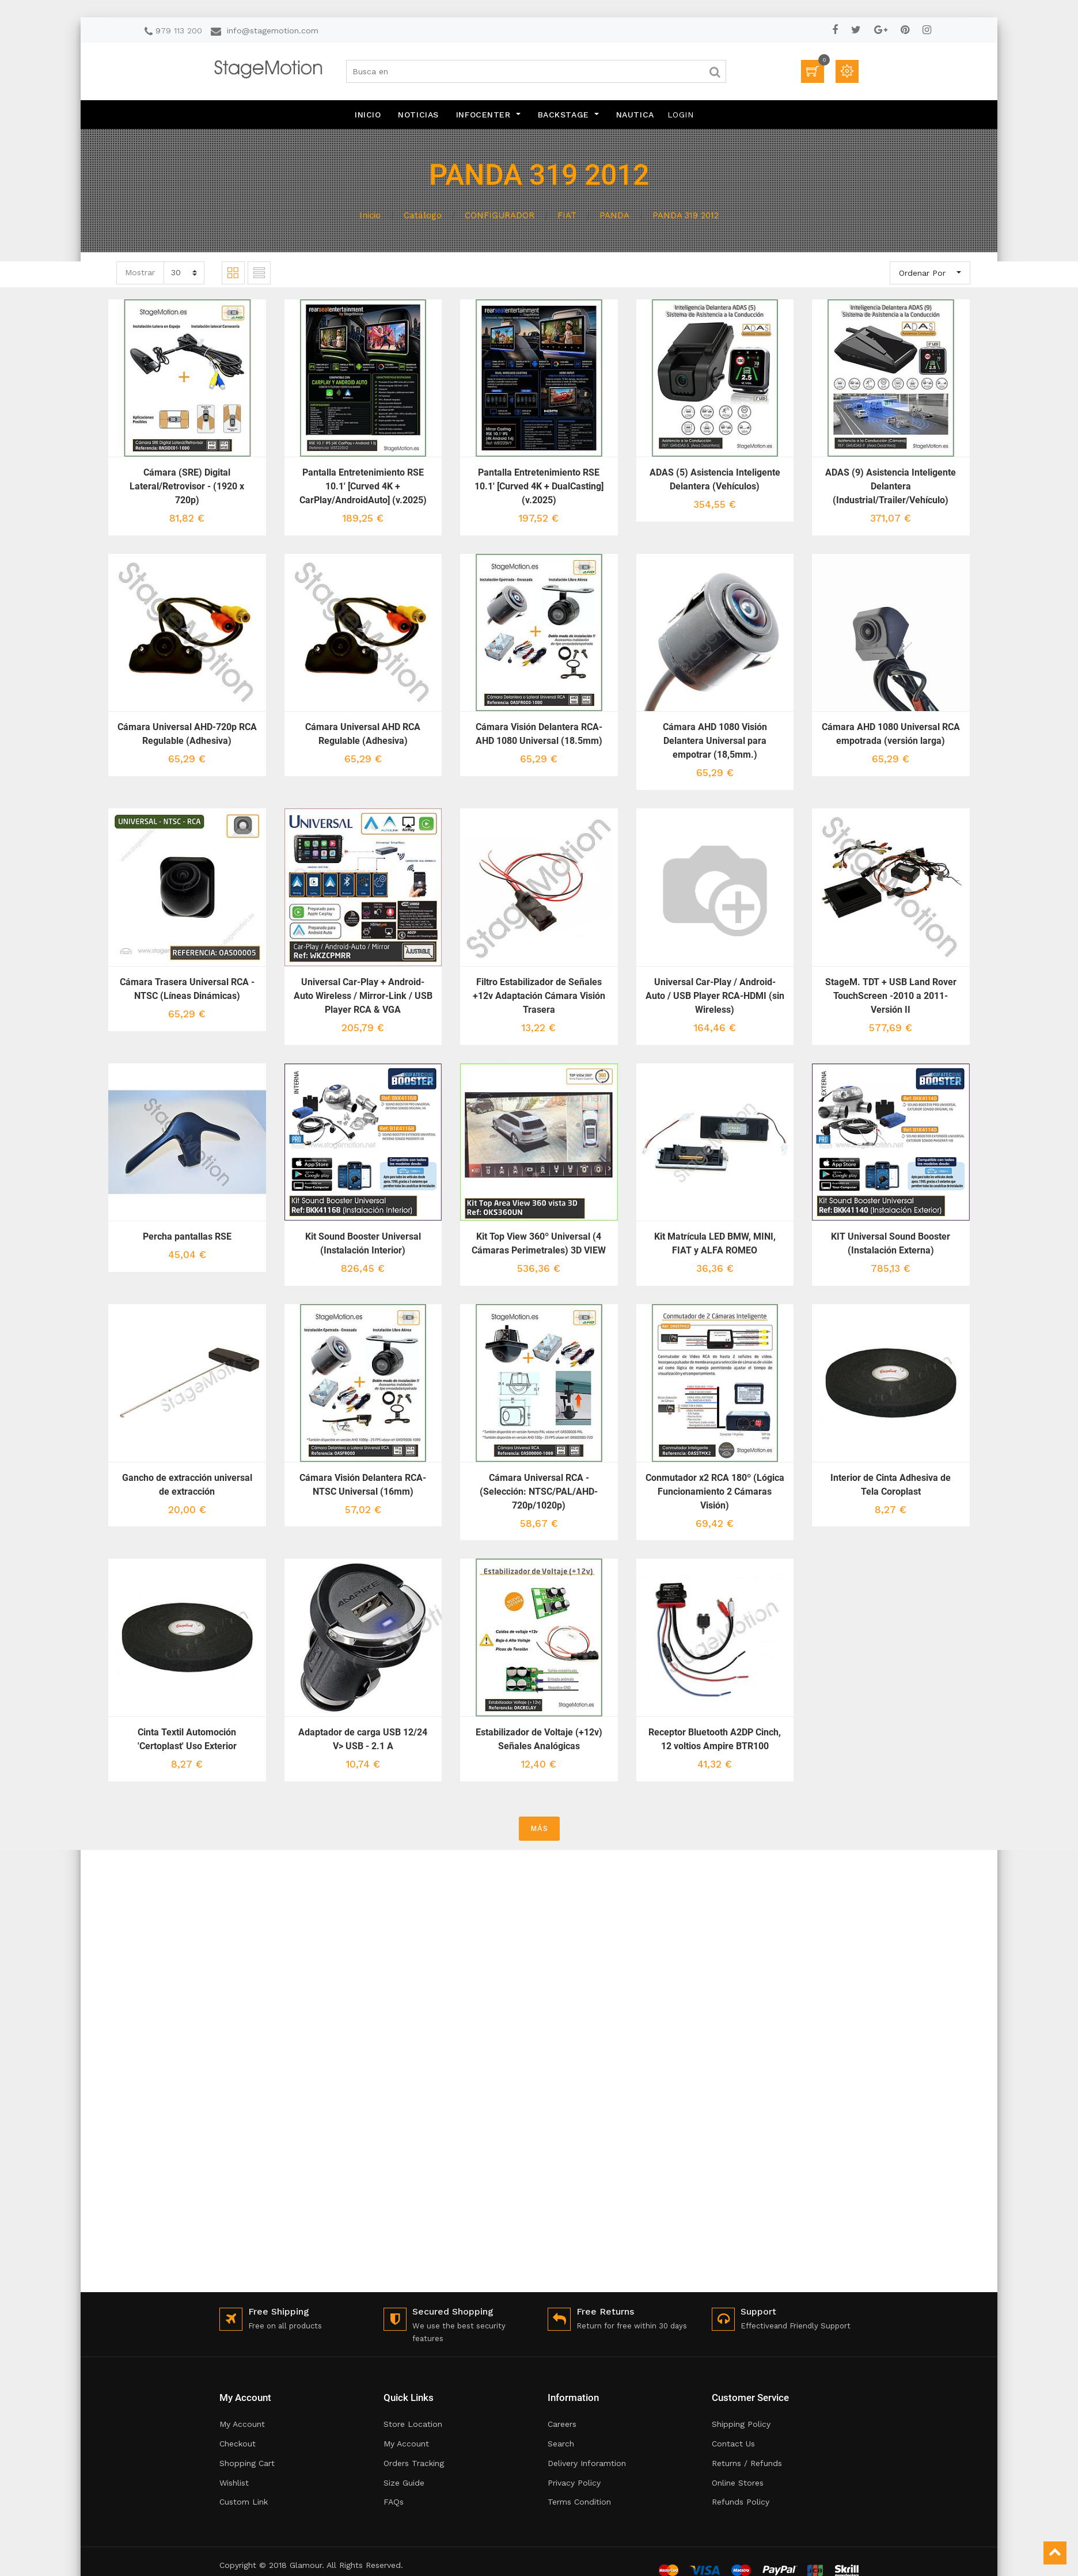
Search (561, 2443)
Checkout (237, 2443)
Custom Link (243, 2501)
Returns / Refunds (747, 2463)
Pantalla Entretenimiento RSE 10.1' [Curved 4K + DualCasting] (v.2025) (539, 486)
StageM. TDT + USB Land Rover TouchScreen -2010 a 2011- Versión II (890, 996)
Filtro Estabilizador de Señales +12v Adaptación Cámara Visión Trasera (539, 996)
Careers (562, 2424)
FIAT (566, 215)
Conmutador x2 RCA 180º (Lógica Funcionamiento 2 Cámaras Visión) (715, 1491)
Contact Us (733, 2443)
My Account (242, 2424)
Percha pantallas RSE (187, 1236)
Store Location (413, 2424)
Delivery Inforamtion (587, 2463)
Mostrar (140, 272)
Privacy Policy (574, 2482)
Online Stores (738, 2482)
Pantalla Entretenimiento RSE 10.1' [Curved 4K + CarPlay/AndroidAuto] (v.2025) (363, 486)
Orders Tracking (414, 2463)
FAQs (394, 2501)
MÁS (539, 1828)
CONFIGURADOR (499, 215)
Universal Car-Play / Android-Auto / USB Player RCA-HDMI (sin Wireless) (715, 996)
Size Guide (404, 2482)
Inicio (370, 215)
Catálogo (423, 215)
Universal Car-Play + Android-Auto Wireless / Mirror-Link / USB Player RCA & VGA (363, 996)
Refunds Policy (740, 2501)
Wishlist (234, 2482)
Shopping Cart (247, 2463)
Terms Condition (579, 2501)
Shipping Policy (741, 2424)
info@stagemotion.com (272, 30)
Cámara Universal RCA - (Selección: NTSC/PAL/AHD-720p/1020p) (539, 1491)
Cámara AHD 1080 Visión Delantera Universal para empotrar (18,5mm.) (715, 740)
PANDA (614, 215)
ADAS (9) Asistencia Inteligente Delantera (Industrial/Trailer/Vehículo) (890, 486)
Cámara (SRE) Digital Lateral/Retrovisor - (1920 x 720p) (187, 486)
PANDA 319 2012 (685, 215)
